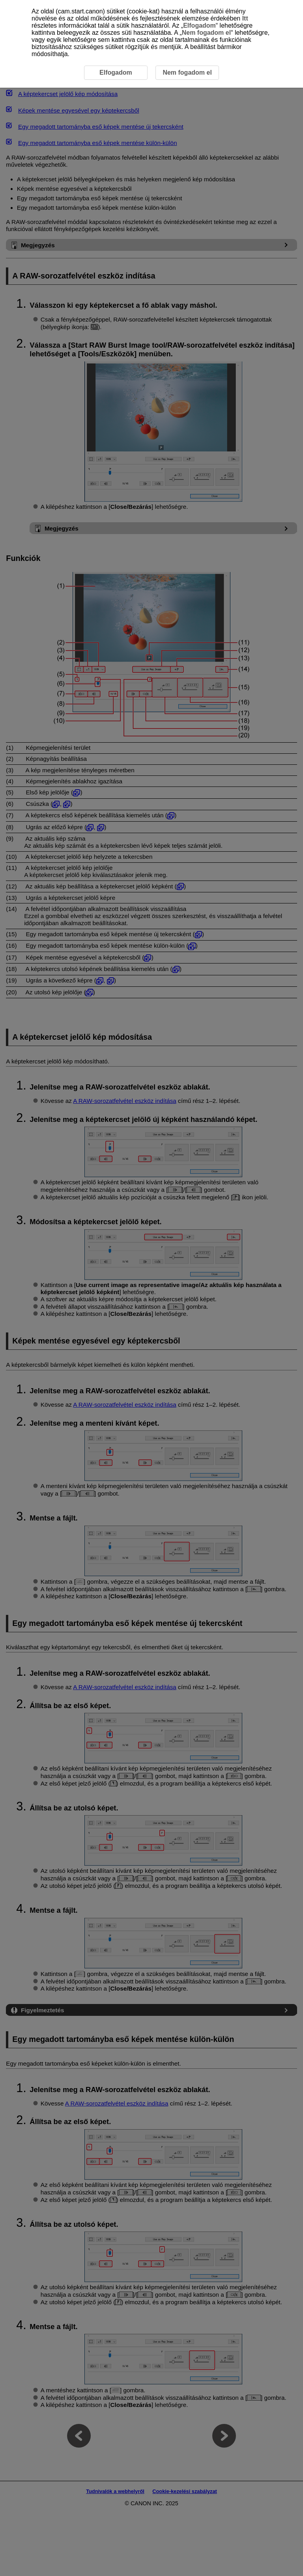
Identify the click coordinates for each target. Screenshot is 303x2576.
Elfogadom (199, 25)
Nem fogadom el (206, 32)
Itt (245, 18)
